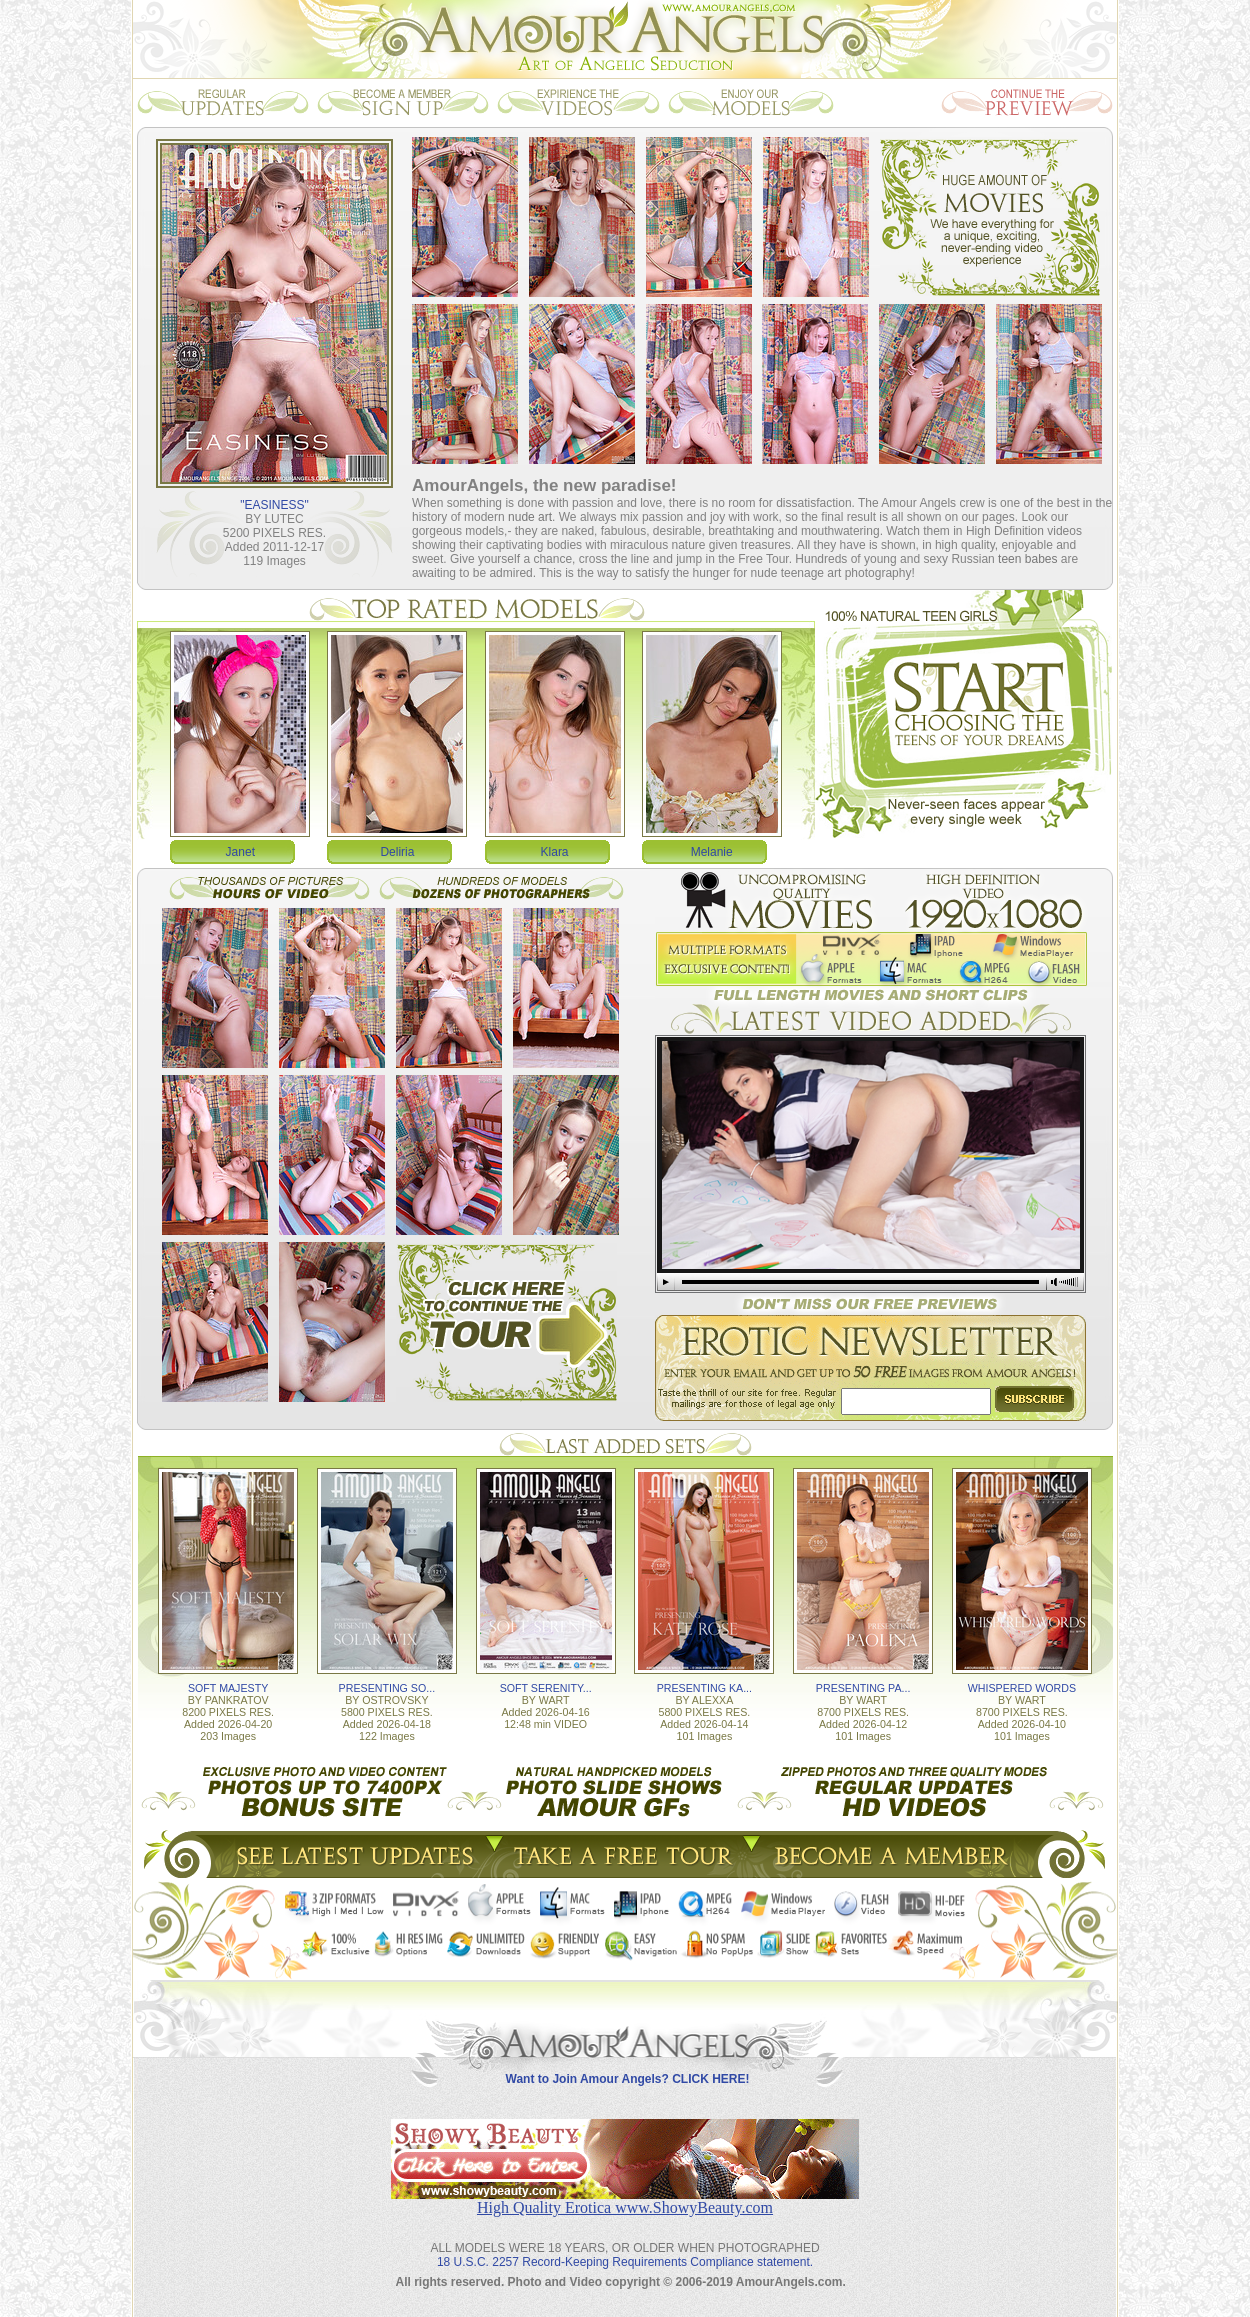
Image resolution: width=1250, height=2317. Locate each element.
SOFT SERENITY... (546, 1688)
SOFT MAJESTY (228, 1688)
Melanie (712, 852)
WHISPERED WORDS (1022, 1688)
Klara (555, 852)
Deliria (397, 852)
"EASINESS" (274, 505)
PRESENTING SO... (387, 1688)
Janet (240, 852)
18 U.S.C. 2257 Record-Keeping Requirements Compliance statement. (625, 2262)
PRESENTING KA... (704, 1688)
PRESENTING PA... (863, 1688)
